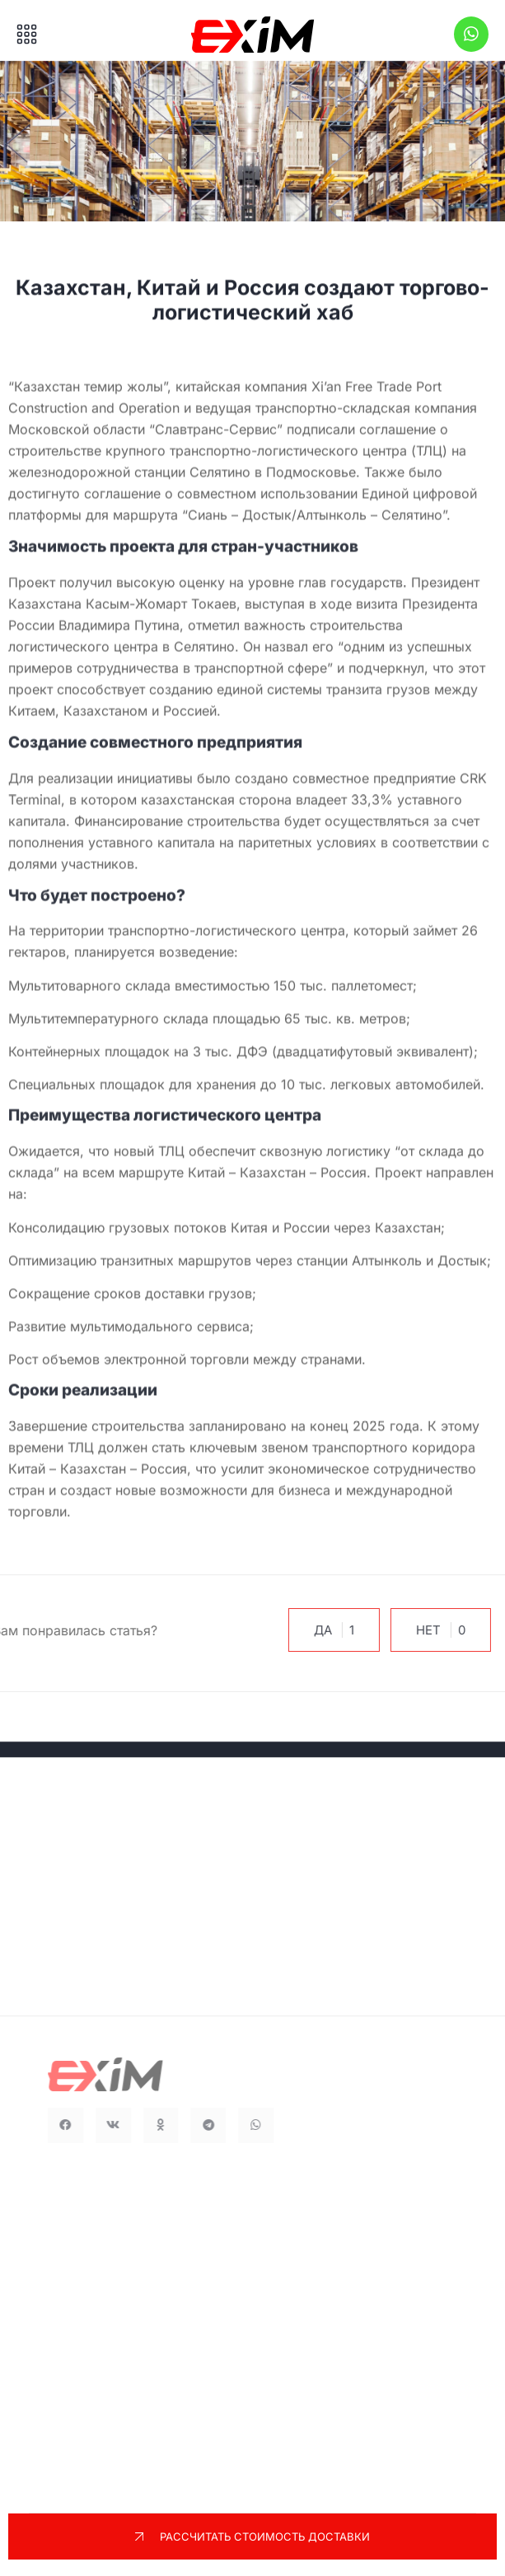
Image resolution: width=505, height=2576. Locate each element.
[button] (86, 2125)
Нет (431, 1630)
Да (324, 1630)
